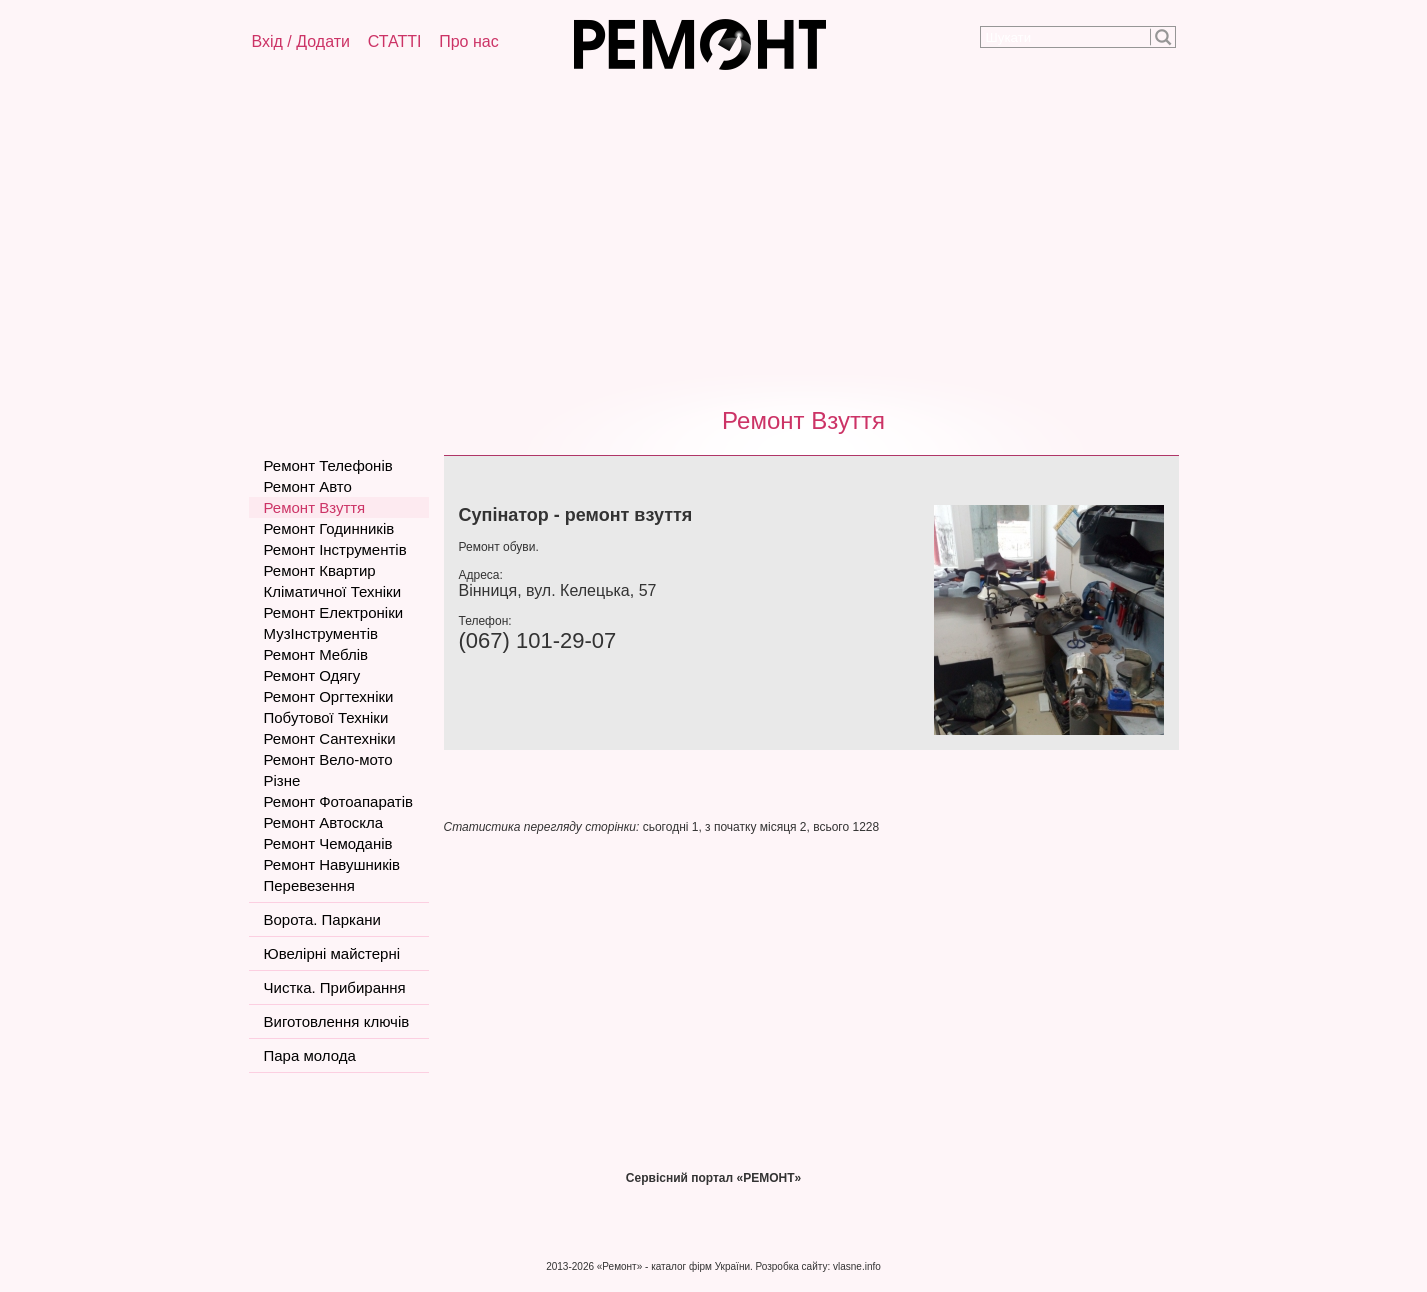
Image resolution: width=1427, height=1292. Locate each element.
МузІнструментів (321, 633)
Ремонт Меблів (316, 654)
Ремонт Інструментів (335, 549)
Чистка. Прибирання (335, 987)
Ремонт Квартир (320, 570)
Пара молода (310, 1055)
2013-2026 (570, 1266)
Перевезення (309, 885)
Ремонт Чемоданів (328, 843)
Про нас (468, 41)
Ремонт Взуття (803, 420)
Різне (282, 780)
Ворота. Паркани (322, 919)
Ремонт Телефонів (328, 465)
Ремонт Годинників (329, 528)
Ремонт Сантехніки (330, 738)
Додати (323, 41)
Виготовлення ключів (337, 1021)
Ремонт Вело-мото (328, 759)
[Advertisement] (714, 235)
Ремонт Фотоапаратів (338, 801)
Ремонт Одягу (312, 675)
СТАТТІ (395, 41)
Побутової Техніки (326, 717)
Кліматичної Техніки (333, 591)
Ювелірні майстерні (332, 953)
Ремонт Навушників (332, 864)
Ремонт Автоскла (324, 822)
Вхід (267, 41)
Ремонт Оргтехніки (329, 696)
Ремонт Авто (308, 486)
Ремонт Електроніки (334, 612)
